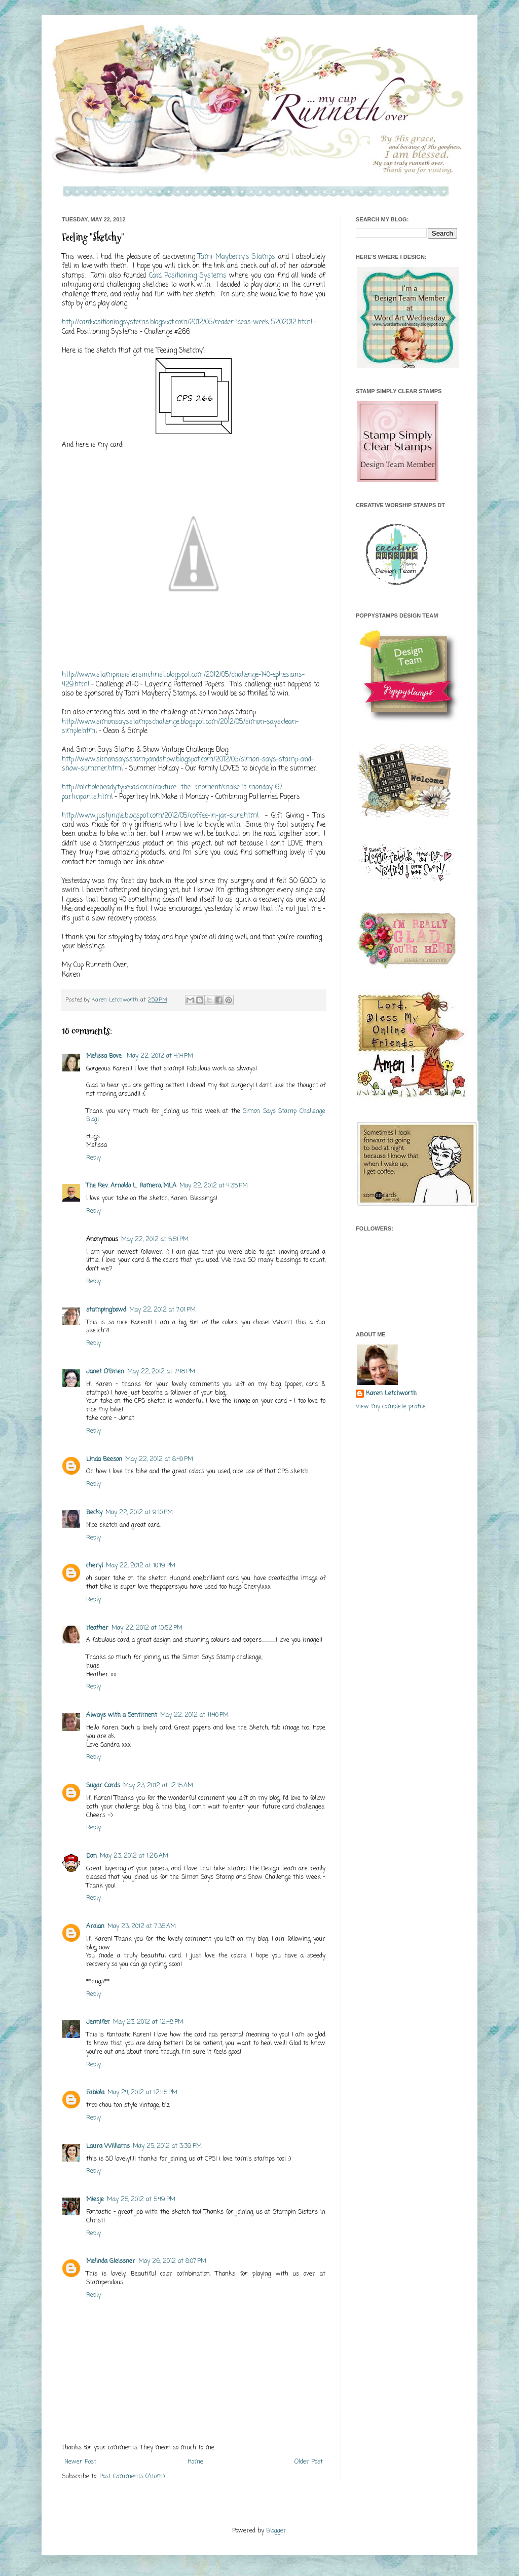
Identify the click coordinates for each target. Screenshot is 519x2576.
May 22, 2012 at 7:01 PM (162, 1310)
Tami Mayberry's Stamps (236, 257)
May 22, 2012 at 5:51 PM (155, 1239)
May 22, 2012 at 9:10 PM (139, 1512)
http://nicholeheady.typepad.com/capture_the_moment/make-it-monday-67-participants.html (173, 791)
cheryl (94, 1565)
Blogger (276, 2530)
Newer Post (80, 2462)
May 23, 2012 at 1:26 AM (134, 1856)
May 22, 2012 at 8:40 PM (159, 1459)
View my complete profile (391, 1406)
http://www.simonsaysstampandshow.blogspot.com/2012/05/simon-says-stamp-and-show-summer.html (188, 764)
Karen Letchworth (116, 1000)
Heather (97, 1628)
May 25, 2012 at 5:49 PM (141, 2199)
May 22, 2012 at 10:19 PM (140, 1565)
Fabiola (95, 2092)
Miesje (95, 2199)
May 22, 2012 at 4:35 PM (213, 1185)
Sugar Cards (103, 1785)
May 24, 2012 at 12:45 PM (142, 2092)
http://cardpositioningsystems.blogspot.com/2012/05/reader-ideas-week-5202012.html (187, 322)
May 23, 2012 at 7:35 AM (141, 1926)
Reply (93, 1158)
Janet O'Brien (105, 1371)
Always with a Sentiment (121, 1715)
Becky (94, 1512)
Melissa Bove (105, 1056)
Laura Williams (108, 2146)
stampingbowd (106, 1310)
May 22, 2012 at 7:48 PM (161, 1371)
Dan (91, 1856)
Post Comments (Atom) (132, 2476)
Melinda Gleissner (110, 2261)
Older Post (308, 2462)
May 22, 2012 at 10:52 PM (147, 1628)
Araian (95, 1926)
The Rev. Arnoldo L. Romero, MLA (131, 1185)
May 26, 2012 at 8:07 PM (172, 2261)
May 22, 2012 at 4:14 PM (160, 1056)
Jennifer (98, 2022)
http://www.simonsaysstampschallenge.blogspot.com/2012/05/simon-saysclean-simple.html (180, 726)
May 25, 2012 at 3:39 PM (167, 2146)
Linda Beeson (104, 1459)
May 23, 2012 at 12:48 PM (148, 2022)
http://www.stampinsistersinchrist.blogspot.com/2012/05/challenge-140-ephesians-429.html (183, 679)
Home (195, 2462)
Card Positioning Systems (188, 276)
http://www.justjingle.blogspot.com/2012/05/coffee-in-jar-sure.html (160, 816)
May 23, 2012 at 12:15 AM (158, 1785)
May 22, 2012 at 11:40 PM (194, 1715)
